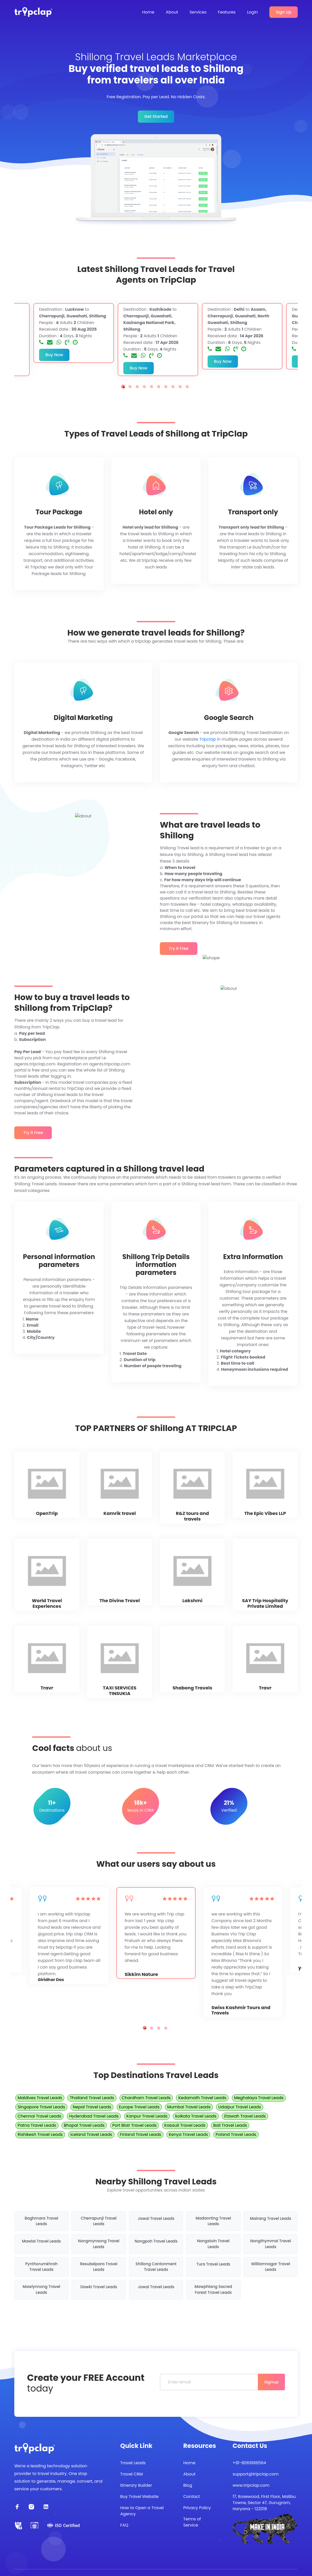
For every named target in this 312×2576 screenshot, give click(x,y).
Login (252, 12)
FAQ (124, 2525)
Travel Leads (133, 2463)
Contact (191, 2496)
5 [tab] (151, 386)
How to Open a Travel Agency (142, 2511)
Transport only (253, 512)
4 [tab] (144, 386)
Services (197, 12)
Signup (271, 2382)
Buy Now (54, 355)
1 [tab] (123, 387)
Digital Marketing (83, 718)
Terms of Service (192, 2522)
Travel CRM (131, 2474)
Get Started (156, 116)
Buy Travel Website (139, 2496)
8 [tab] (172, 386)
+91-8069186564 (249, 2463)
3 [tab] (137, 386)
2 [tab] (129, 386)
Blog (187, 2485)
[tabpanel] (158, 339)
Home (148, 12)
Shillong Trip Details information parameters (156, 1265)
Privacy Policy (197, 2508)
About (172, 12)
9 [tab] (180, 386)
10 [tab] (187, 386)
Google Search (229, 718)
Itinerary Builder (136, 2485)
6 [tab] (158, 386)
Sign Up (283, 12)
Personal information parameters (59, 1261)
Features (227, 12)
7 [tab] (165, 386)
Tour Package (58, 512)
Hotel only (156, 512)
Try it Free (178, 948)
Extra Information (253, 1257)
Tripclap (207, 739)
